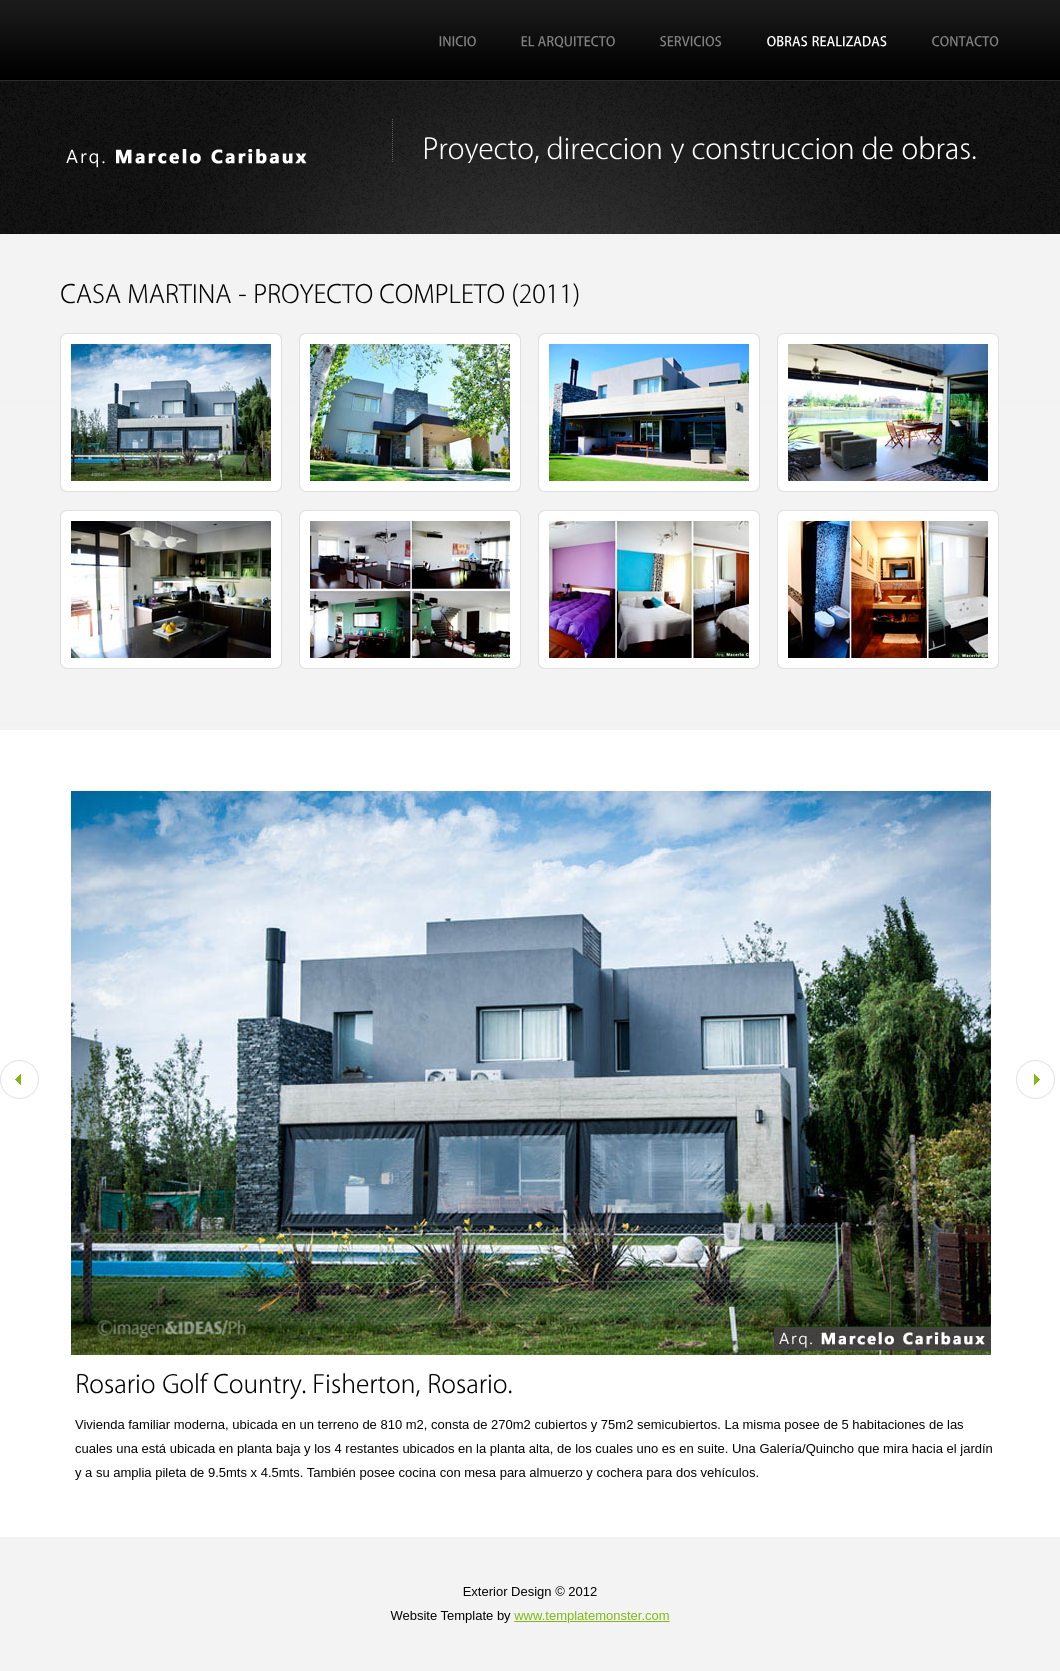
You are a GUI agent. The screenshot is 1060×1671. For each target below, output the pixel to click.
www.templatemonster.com (591, 1615)
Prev (19, 1079)
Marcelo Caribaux (210, 159)
